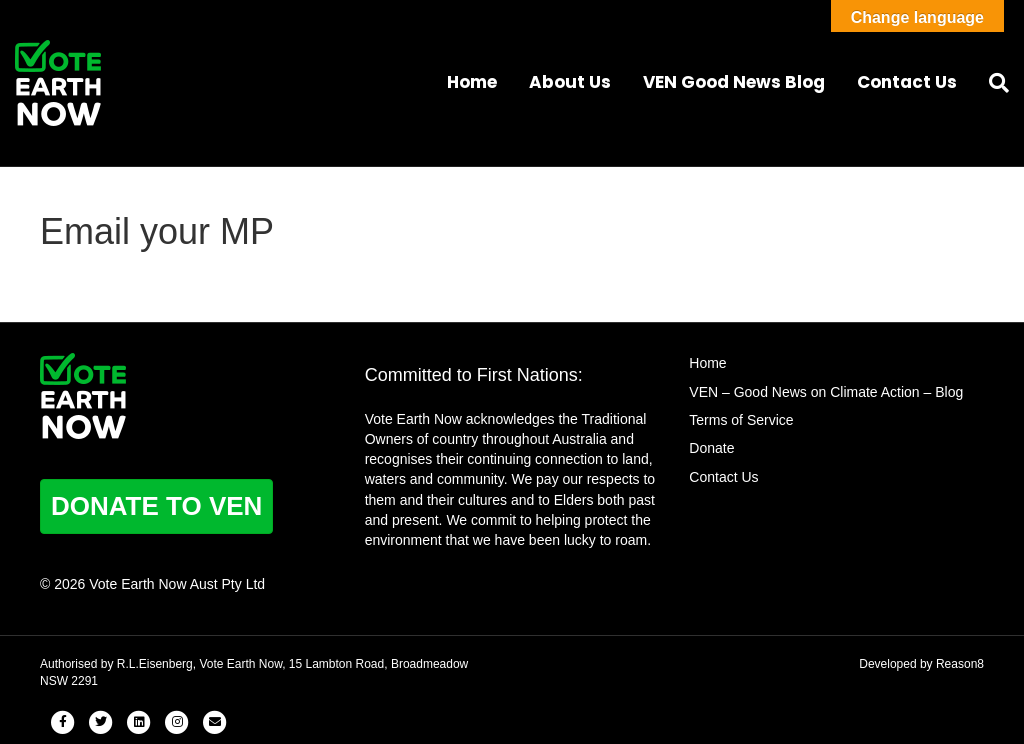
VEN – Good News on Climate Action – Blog (826, 392)
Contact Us (907, 82)
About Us (570, 82)
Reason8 (960, 664)
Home (472, 82)
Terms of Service (741, 420)
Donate (711, 448)
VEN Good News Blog (734, 82)
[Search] (991, 83)
